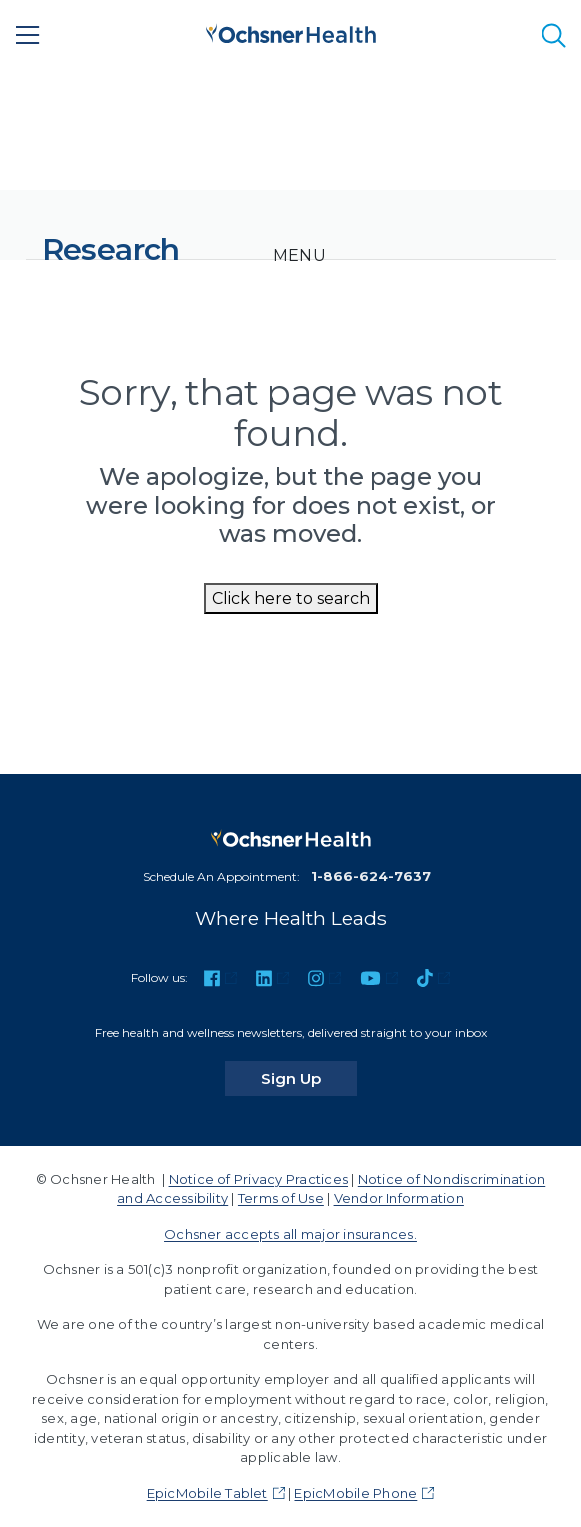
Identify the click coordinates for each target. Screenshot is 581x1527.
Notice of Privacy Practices (258, 1179)
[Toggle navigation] (299, 256)
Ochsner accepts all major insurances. (290, 1234)
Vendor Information (399, 1198)
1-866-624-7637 (371, 876)
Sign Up (309, 1078)
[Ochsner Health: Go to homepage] (291, 31)
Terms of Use (281, 1198)
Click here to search (291, 598)
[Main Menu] (28, 35)
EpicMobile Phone (355, 1493)
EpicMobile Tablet (207, 1493)
